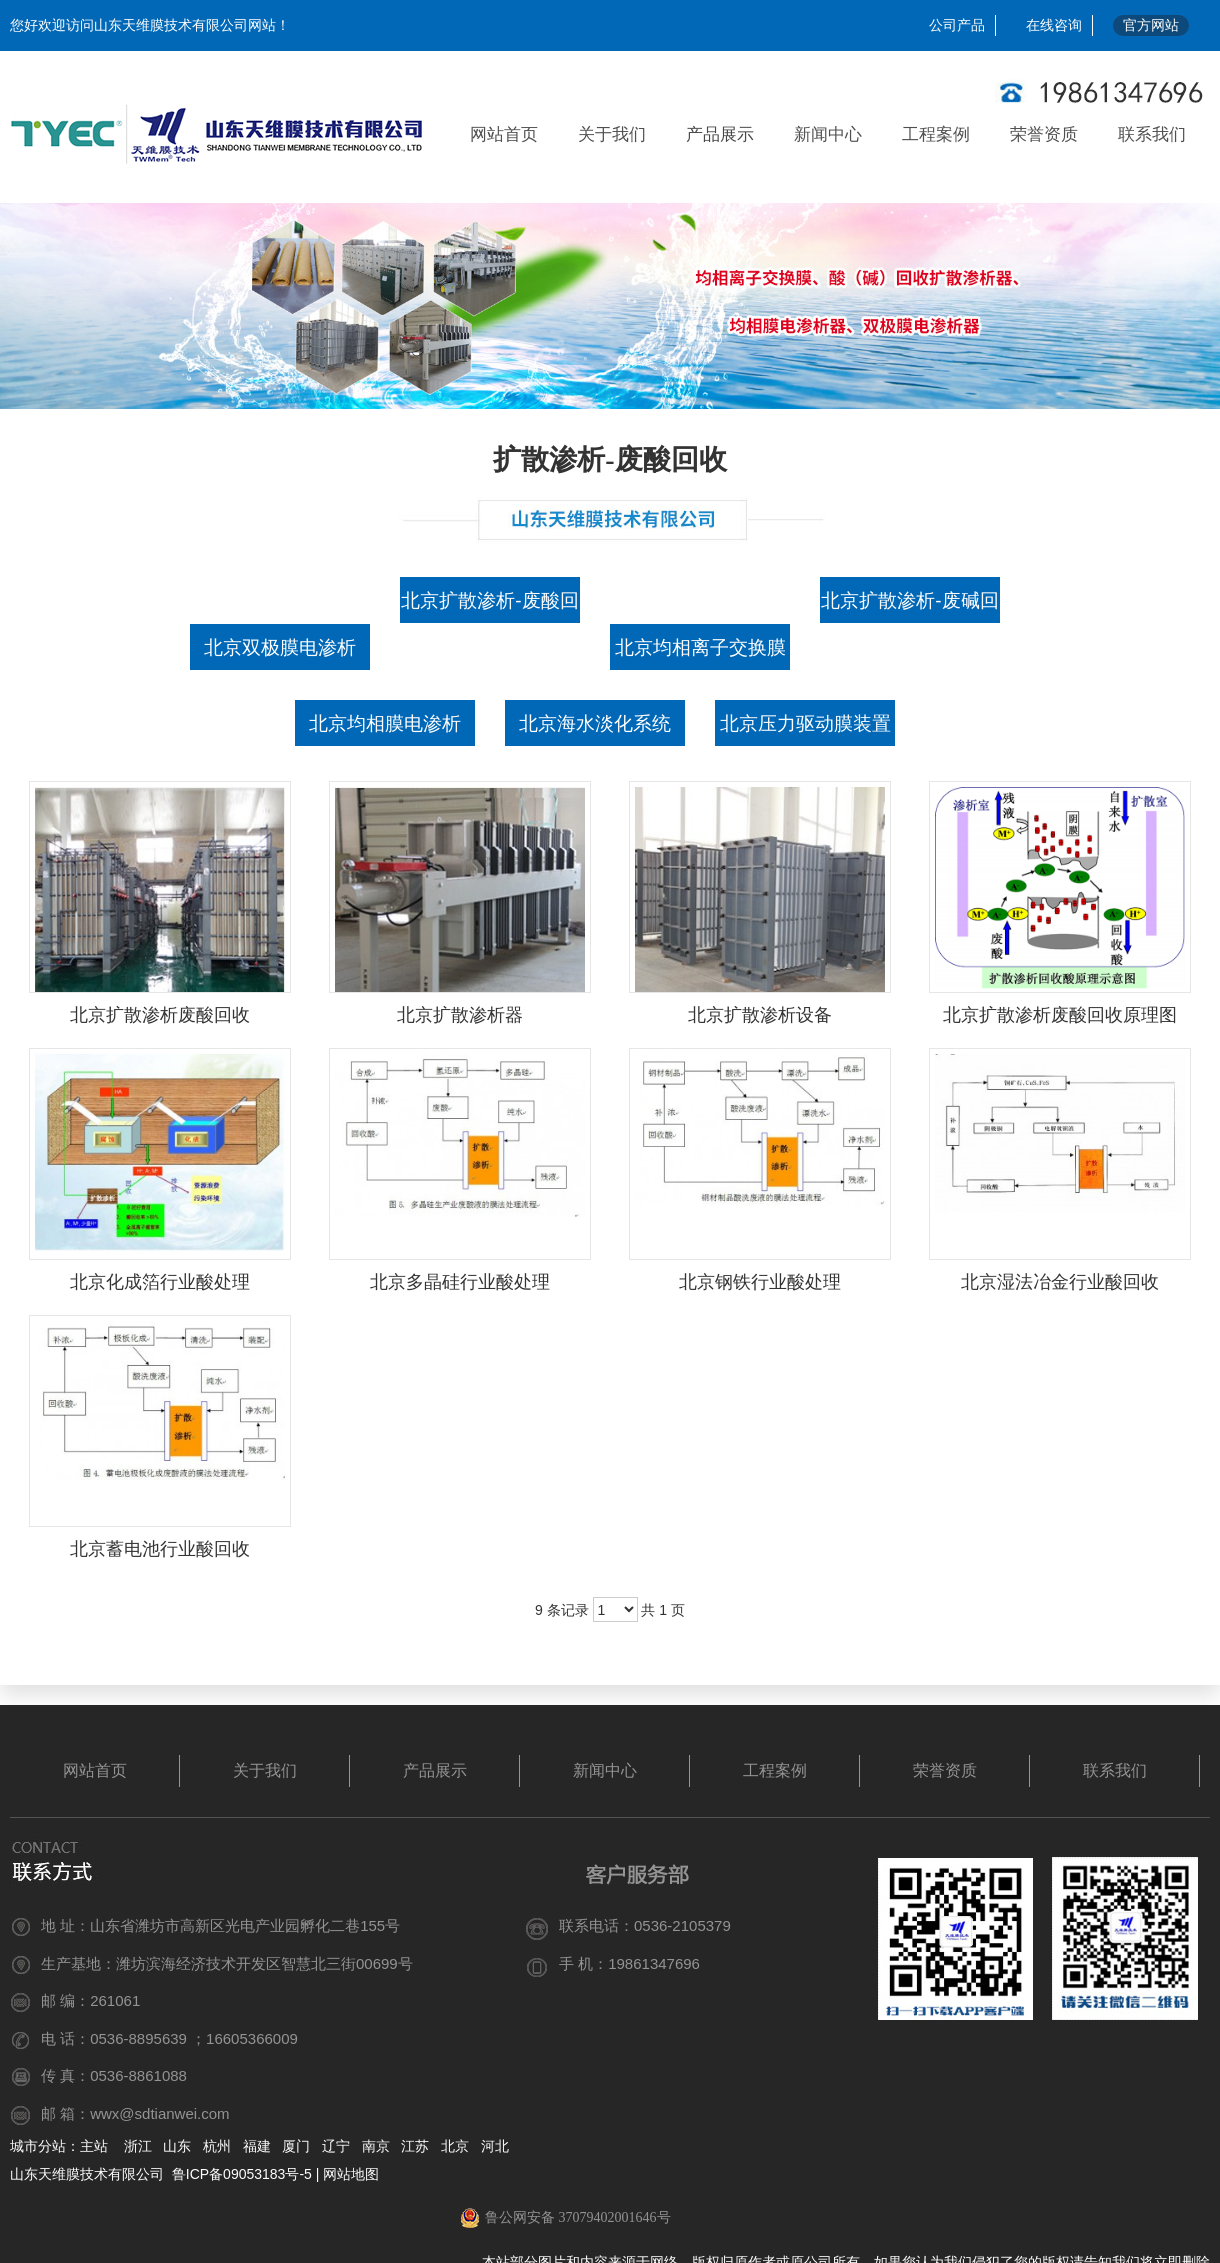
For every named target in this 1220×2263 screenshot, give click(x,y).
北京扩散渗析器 (460, 1015)
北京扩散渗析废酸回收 (160, 1015)
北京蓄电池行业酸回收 (160, 1549)
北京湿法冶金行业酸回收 (1060, 1282)
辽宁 (336, 2146)
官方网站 (1151, 25)
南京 (376, 2146)
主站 (94, 2146)
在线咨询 (1054, 25)
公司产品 (957, 25)
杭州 (217, 2146)
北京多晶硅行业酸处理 (460, 1282)
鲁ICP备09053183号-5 (240, 2174)
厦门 (296, 2146)
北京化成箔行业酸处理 (160, 1282)
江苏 (415, 2146)
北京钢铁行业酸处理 (760, 1282)
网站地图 (351, 2174)
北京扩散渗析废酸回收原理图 (1060, 1015)
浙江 (138, 2146)
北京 (455, 2146)
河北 (495, 2146)
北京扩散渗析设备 (760, 1015)
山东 (177, 2146)
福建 (257, 2146)
